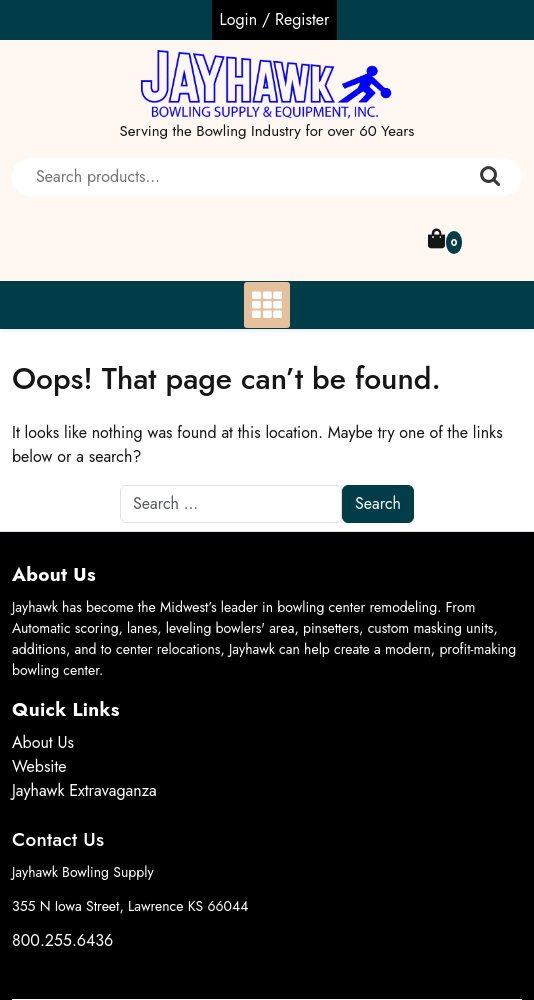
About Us (43, 742)
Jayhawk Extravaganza (84, 790)
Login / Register (275, 19)
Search (490, 177)
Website (39, 766)
